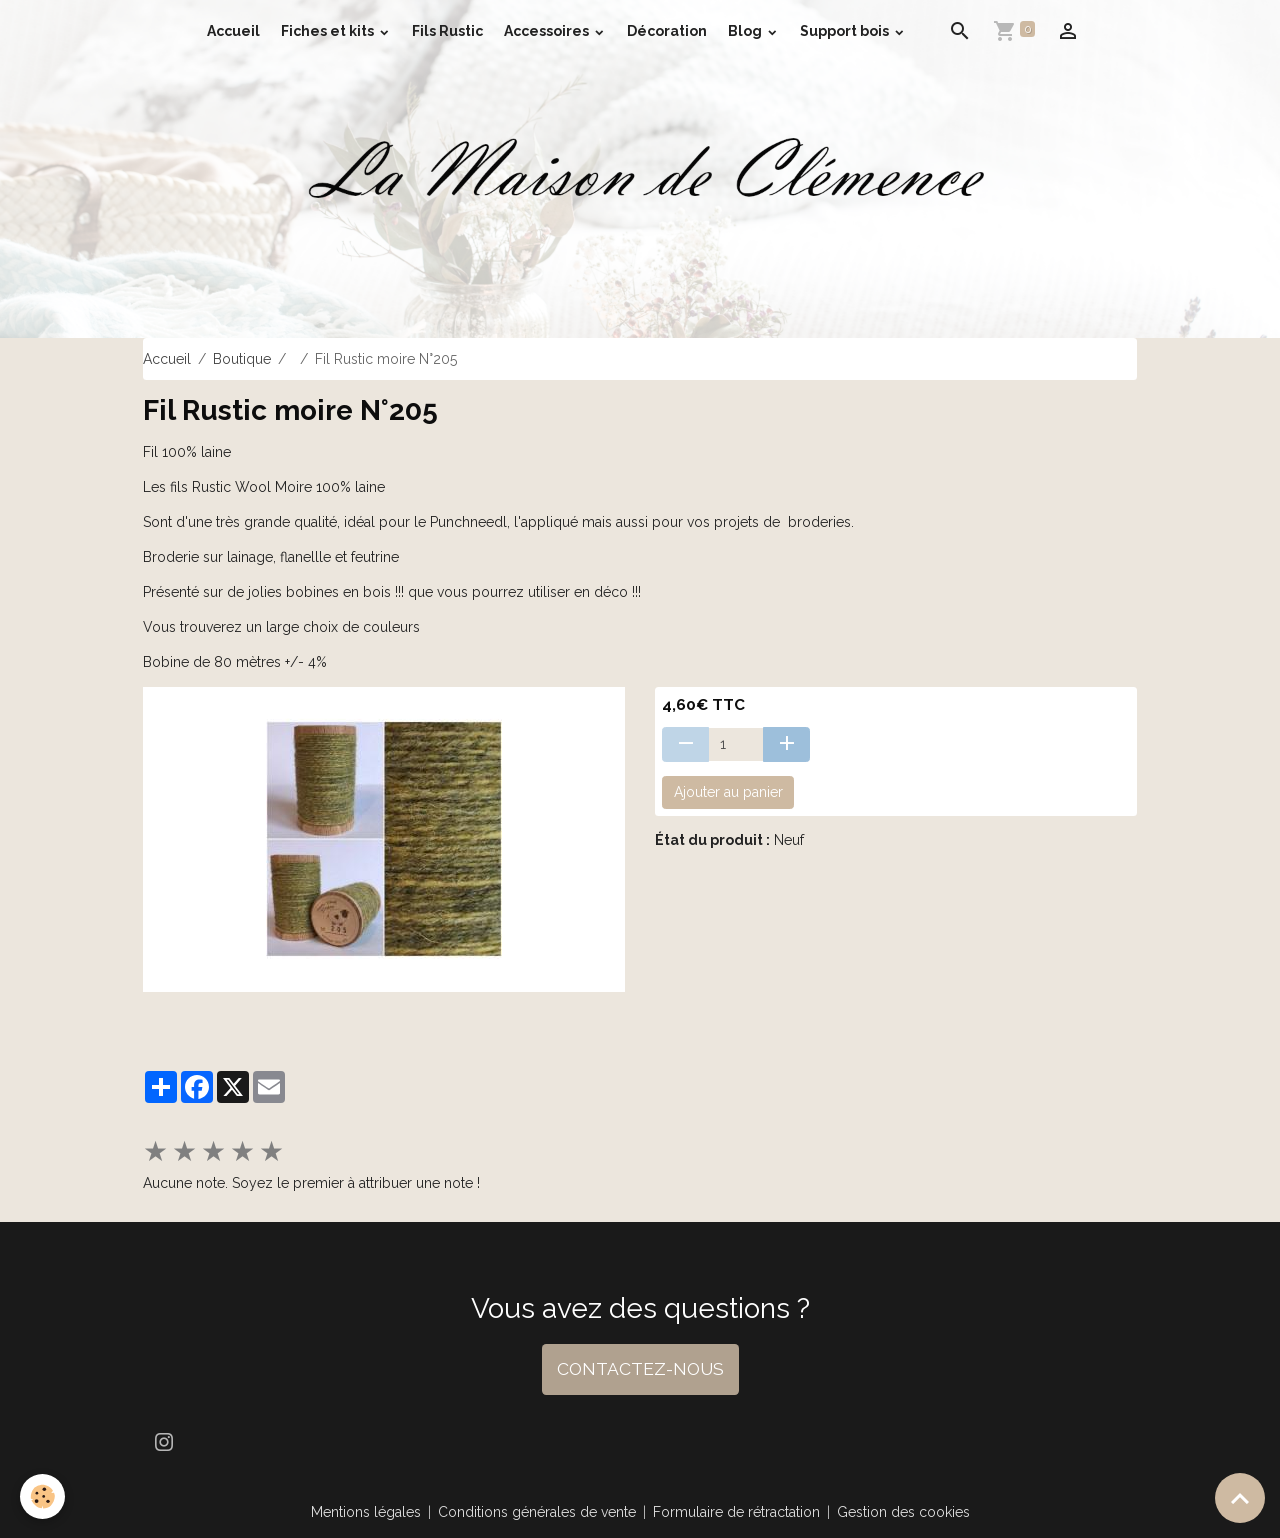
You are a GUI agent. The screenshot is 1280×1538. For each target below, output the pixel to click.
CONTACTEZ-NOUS (640, 1369)
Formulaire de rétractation (736, 1512)
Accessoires (548, 31)
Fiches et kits (329, 31)
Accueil (233, 31)
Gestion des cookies (903, 1512)
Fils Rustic (447, 31)
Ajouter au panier (728, 792)
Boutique (242, 359)
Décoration (667, 31)
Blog (746, 31)
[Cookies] (42, 1496)
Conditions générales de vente (537, 1512)
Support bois (846, 31)
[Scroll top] (1240, 1498)
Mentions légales (366, 1512)
